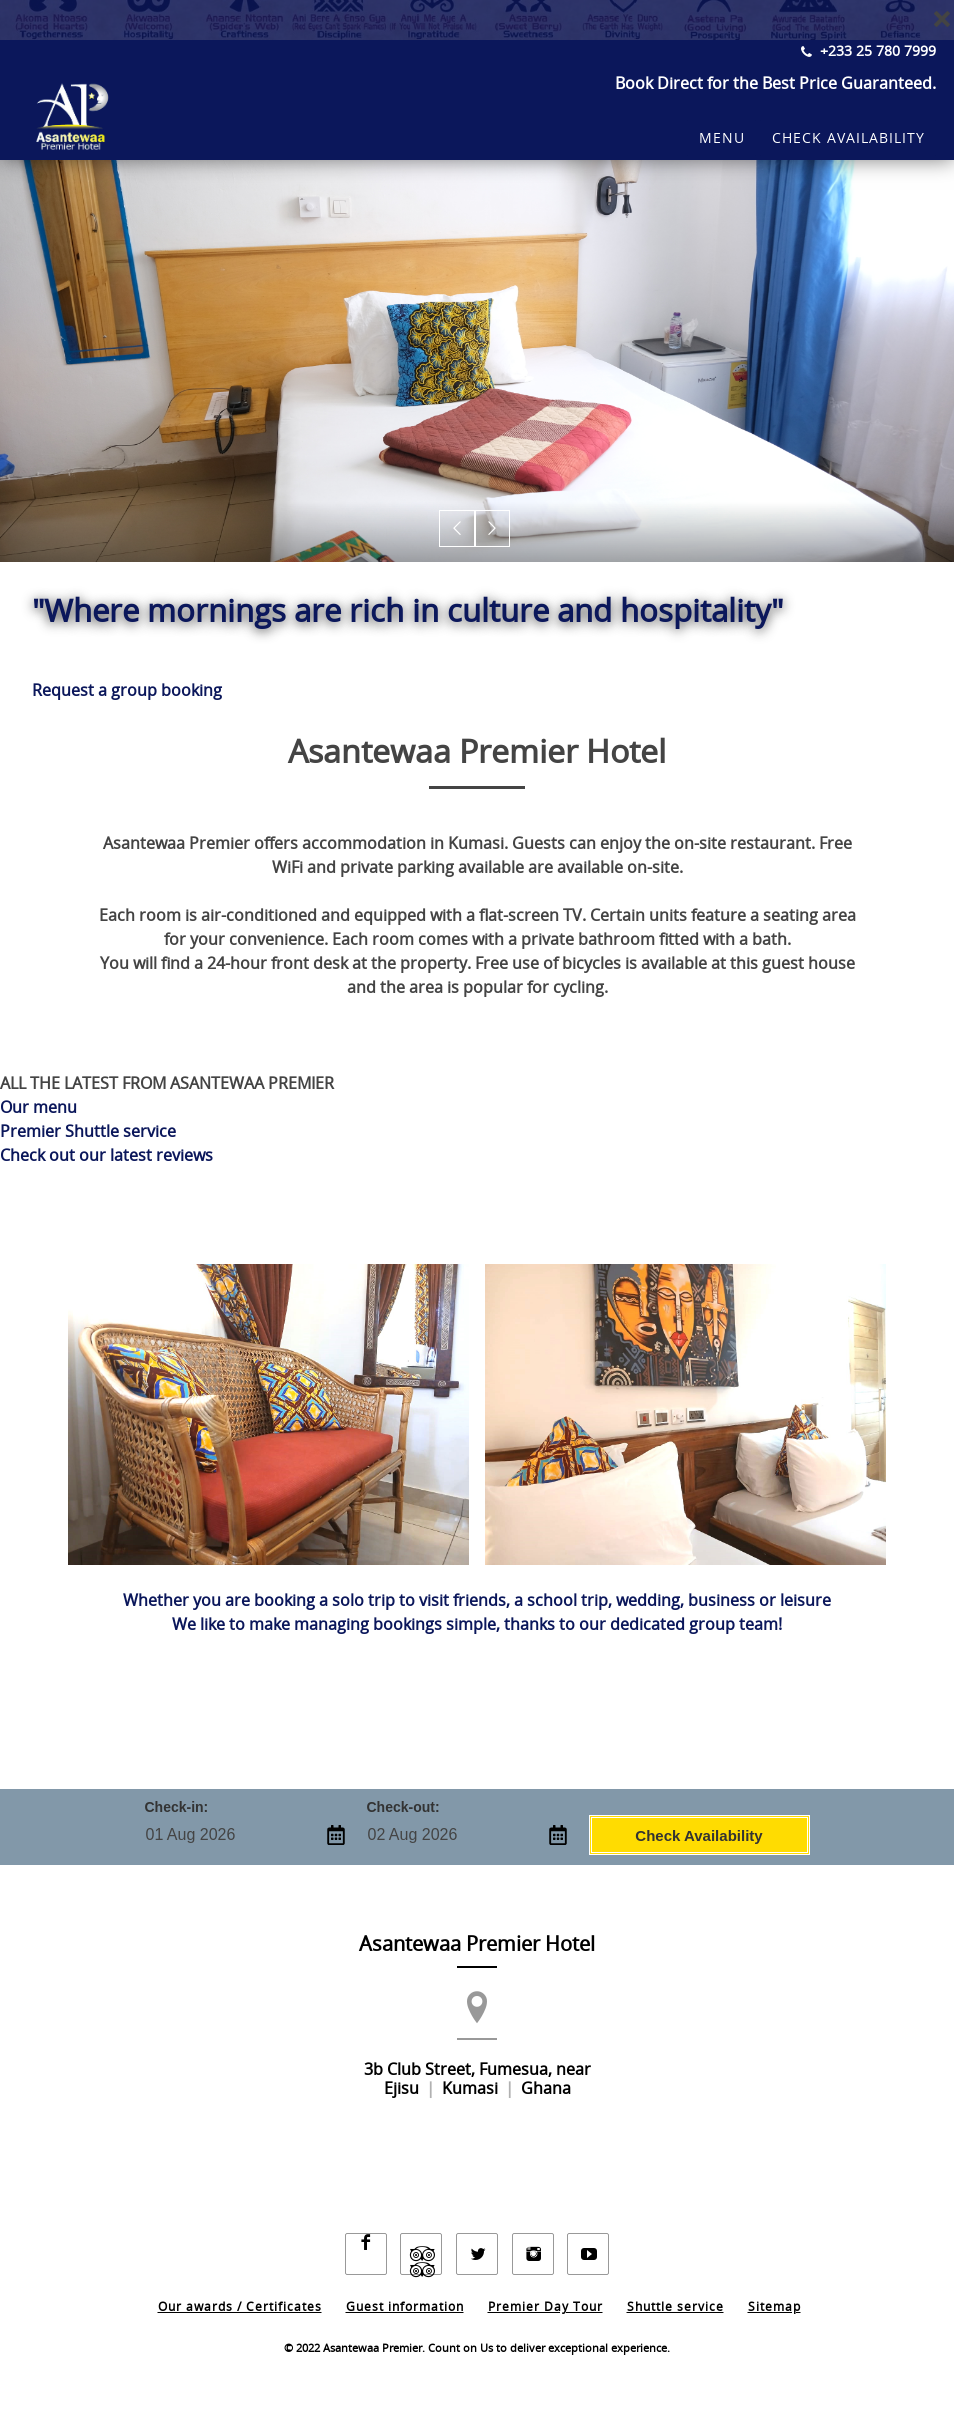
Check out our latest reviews (106, 1155)
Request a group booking (127, 690)
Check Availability (698, 1834)
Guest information (405, 2291)
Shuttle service (675, 2291)
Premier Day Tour (545, 2291)
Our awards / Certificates (240, 2291)
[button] (458, 529)
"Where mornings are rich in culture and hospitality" (419, 611)
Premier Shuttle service (88, 1131)
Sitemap (774, 2291)
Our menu (38, 1107)
